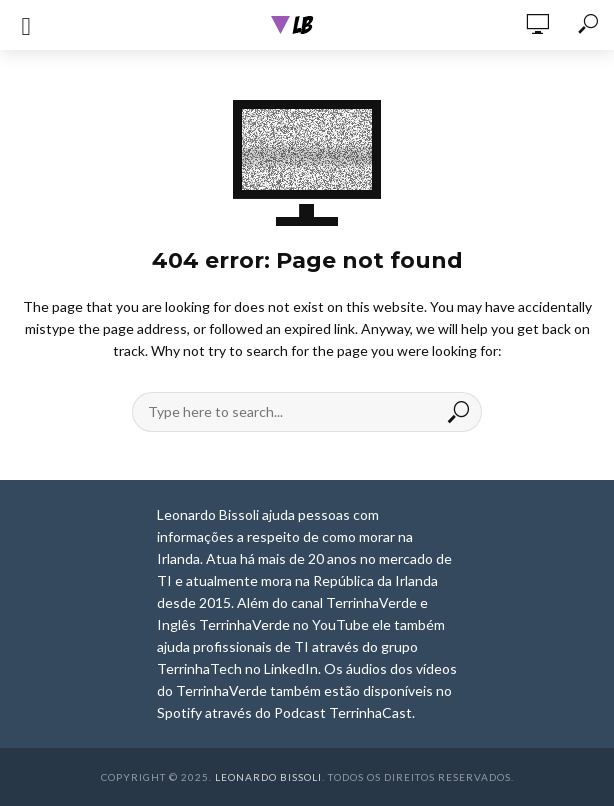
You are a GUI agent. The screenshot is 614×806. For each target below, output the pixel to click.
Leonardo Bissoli (268, 777)
